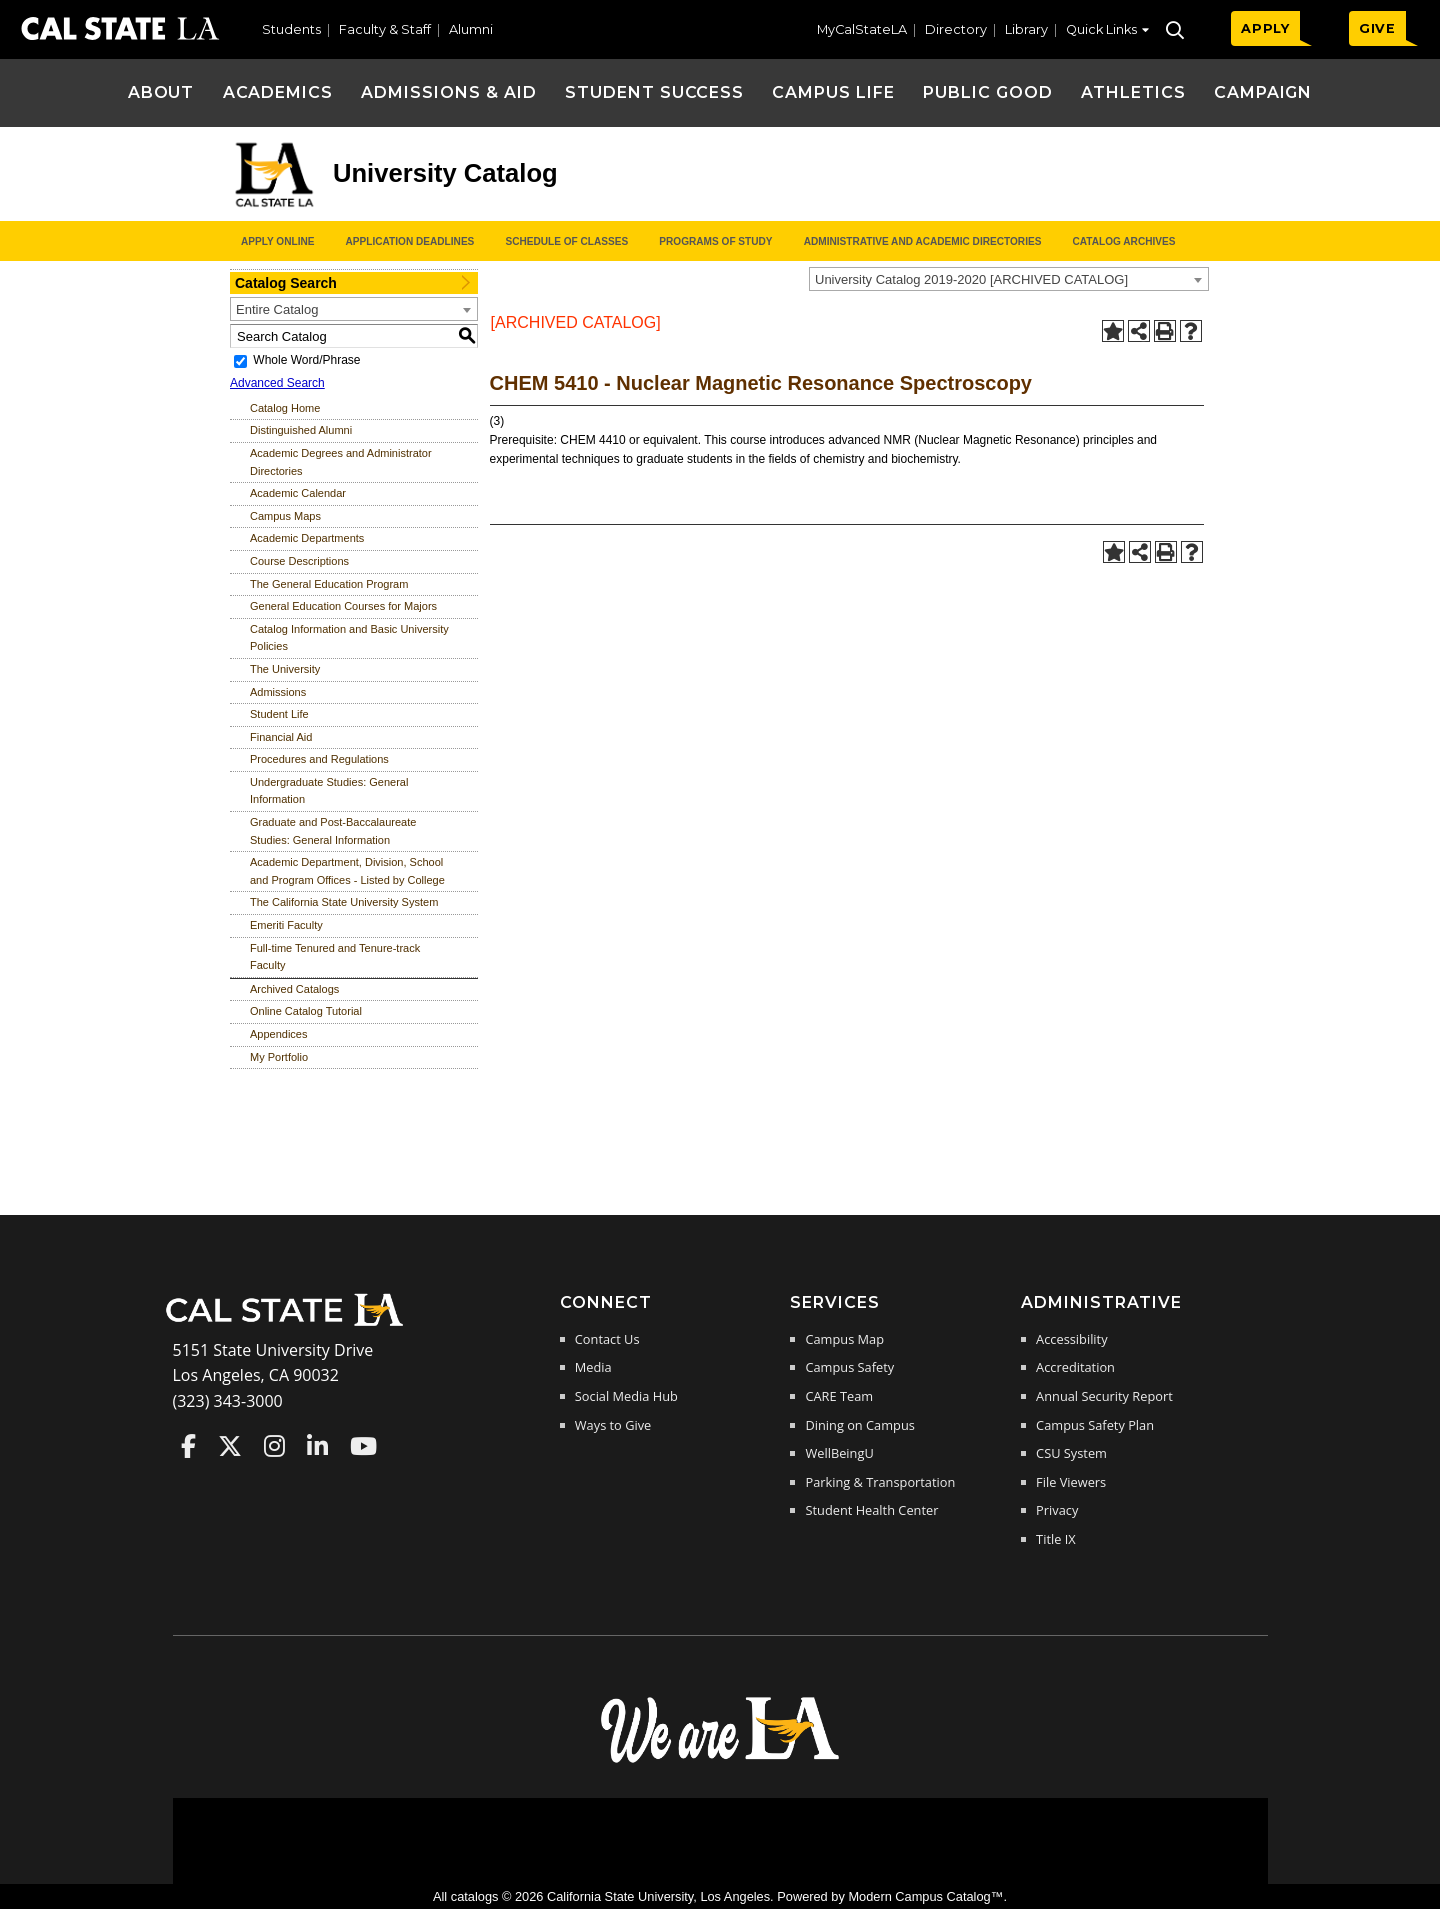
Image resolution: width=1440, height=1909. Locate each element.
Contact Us (607, 1339)
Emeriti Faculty (286, 925)
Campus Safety (849, 1367)
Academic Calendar (298, 493)
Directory (956, 29)
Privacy (1057, 1510)
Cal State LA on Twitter (230, 1446)
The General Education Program (329, 584)
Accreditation (1075, 1367)
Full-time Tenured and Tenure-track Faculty (335, 957)
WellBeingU (839, 1453)
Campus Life (833, 92)
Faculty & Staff (385, 29)
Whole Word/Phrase (306, 360)
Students (291, 29)
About (161, 92)
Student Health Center (871, 1510)
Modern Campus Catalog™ (925, 1896)
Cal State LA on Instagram (274, 1446)
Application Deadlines (410, 241)
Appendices (279, 1034)
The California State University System (344, 902)
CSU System (1071, 1453)
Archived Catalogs (294, 989)
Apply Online (277, 241)
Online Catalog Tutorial (306, 1011)
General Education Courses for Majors (343, 606)
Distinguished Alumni (301, 430)
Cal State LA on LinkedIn (317, 1446)
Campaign (1263, 92)
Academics (278, 92)
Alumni (471, 29)
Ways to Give (613, 1425)
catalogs (475, 1896)
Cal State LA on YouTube (363, 1446)
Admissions (278, 692)
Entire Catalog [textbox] (277, 309)
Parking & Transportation (880, 1482)
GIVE (1377, 28)
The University (285, 669)
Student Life (279, 714)
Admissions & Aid (448, 92)
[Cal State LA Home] (291, 1324)
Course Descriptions (299, 561)
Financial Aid (281, 737)
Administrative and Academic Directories (923, 241)
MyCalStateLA (862, 29)
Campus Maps (285, 516)
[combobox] (1009, 279)
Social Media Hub (626, 1396)
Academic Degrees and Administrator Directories (341, 462)
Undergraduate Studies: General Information (329, 791)
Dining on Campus (859, 1425)
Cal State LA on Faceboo (188, 1446)
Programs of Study (715, 241)
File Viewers (1071, 1482)
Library (1026, 29)
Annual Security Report (1104, 1396)
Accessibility (1071, 1339)
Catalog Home (285, 408)
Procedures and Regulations (319, 759)
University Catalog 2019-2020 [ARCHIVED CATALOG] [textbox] (971, 279)
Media (593, 1367)
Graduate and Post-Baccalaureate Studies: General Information (333, 831)
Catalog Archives (1123, 241)
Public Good (988, 92)
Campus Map (844, 1339)
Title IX (1056, 1539)
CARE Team (839, 1396)
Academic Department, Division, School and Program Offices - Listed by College (347, 871)
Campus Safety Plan (1095, 1425)
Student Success (654, 92)
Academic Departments (307, 538)
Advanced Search (277, 383)
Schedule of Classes (566, 241)
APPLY (1265, 28)
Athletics (1133, 92)
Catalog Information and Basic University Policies (349, 638)
